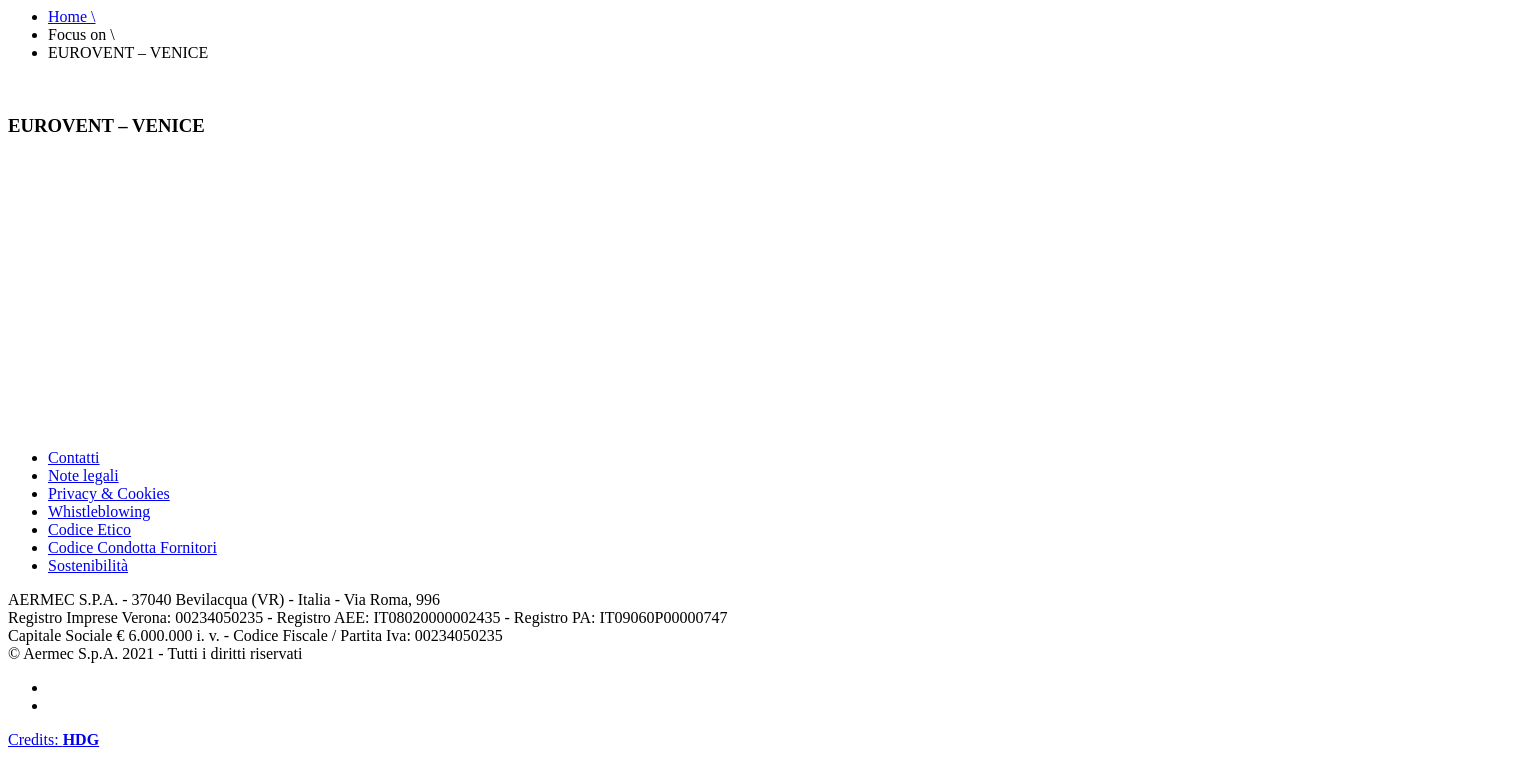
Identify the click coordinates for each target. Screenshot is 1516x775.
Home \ (72, 16)
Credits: (53, 739)
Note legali (83, 475)
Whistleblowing (99, 511)
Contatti (74, 457)
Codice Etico (89, 529)
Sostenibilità (88, 565)
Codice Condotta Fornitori (132, 547)
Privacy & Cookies (109, 493)
